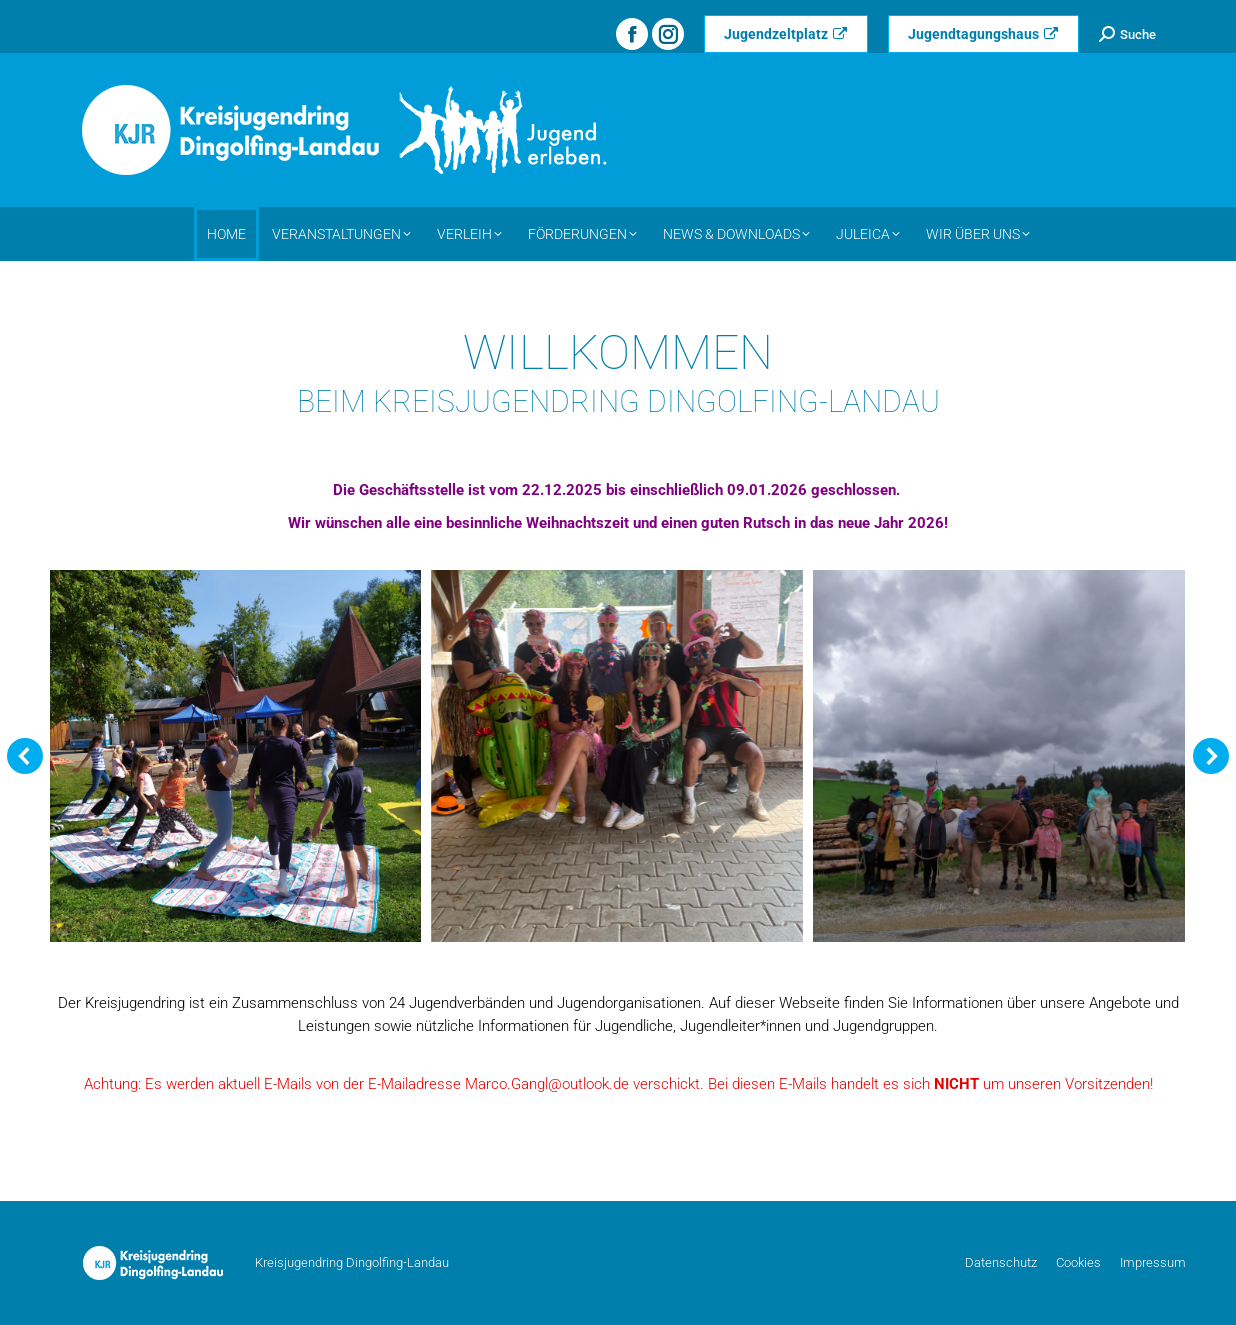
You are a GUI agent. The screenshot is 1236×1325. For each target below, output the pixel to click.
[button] (25, 756)
